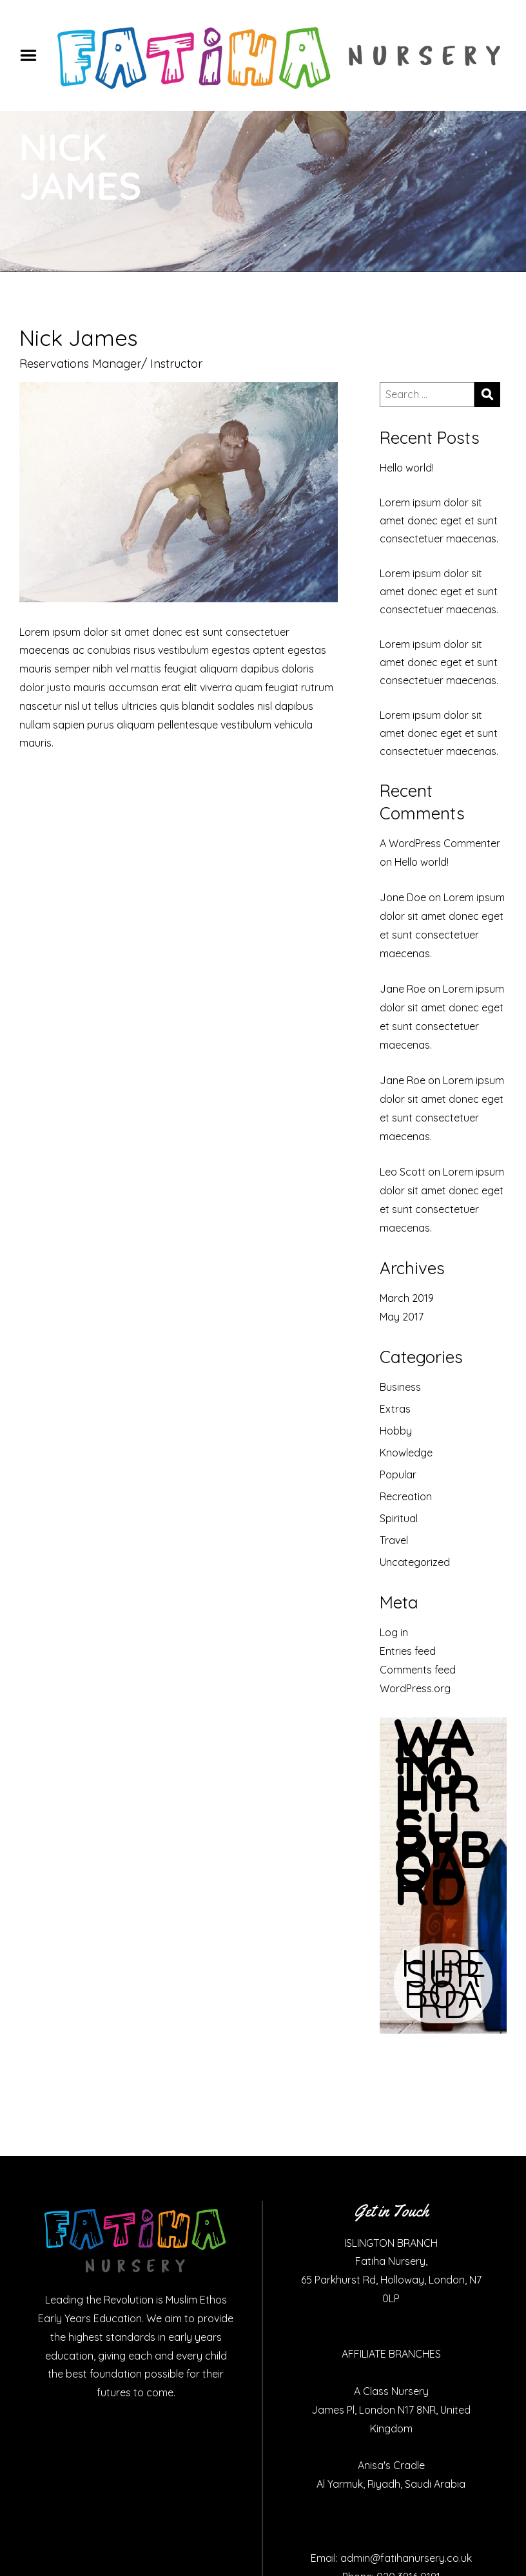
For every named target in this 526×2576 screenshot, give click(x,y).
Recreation (406, 1496)
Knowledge (406, 1452)
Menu (32, 55)
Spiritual (399, 1518)
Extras (395, 1408)
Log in (394, 1632)
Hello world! (407, 467)
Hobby (396, 1430)
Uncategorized (415, 1562)
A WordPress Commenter (440, 843)
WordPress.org (415, 1688)
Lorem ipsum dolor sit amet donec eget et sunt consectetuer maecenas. (439, 520)
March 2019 (407, 1298)
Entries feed (408, 1651)
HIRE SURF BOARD (443, 1983)
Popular (398, 1474)
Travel (394, 1540)
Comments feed (418, 1669)
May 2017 (402, 1316)
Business (400, 1386)
